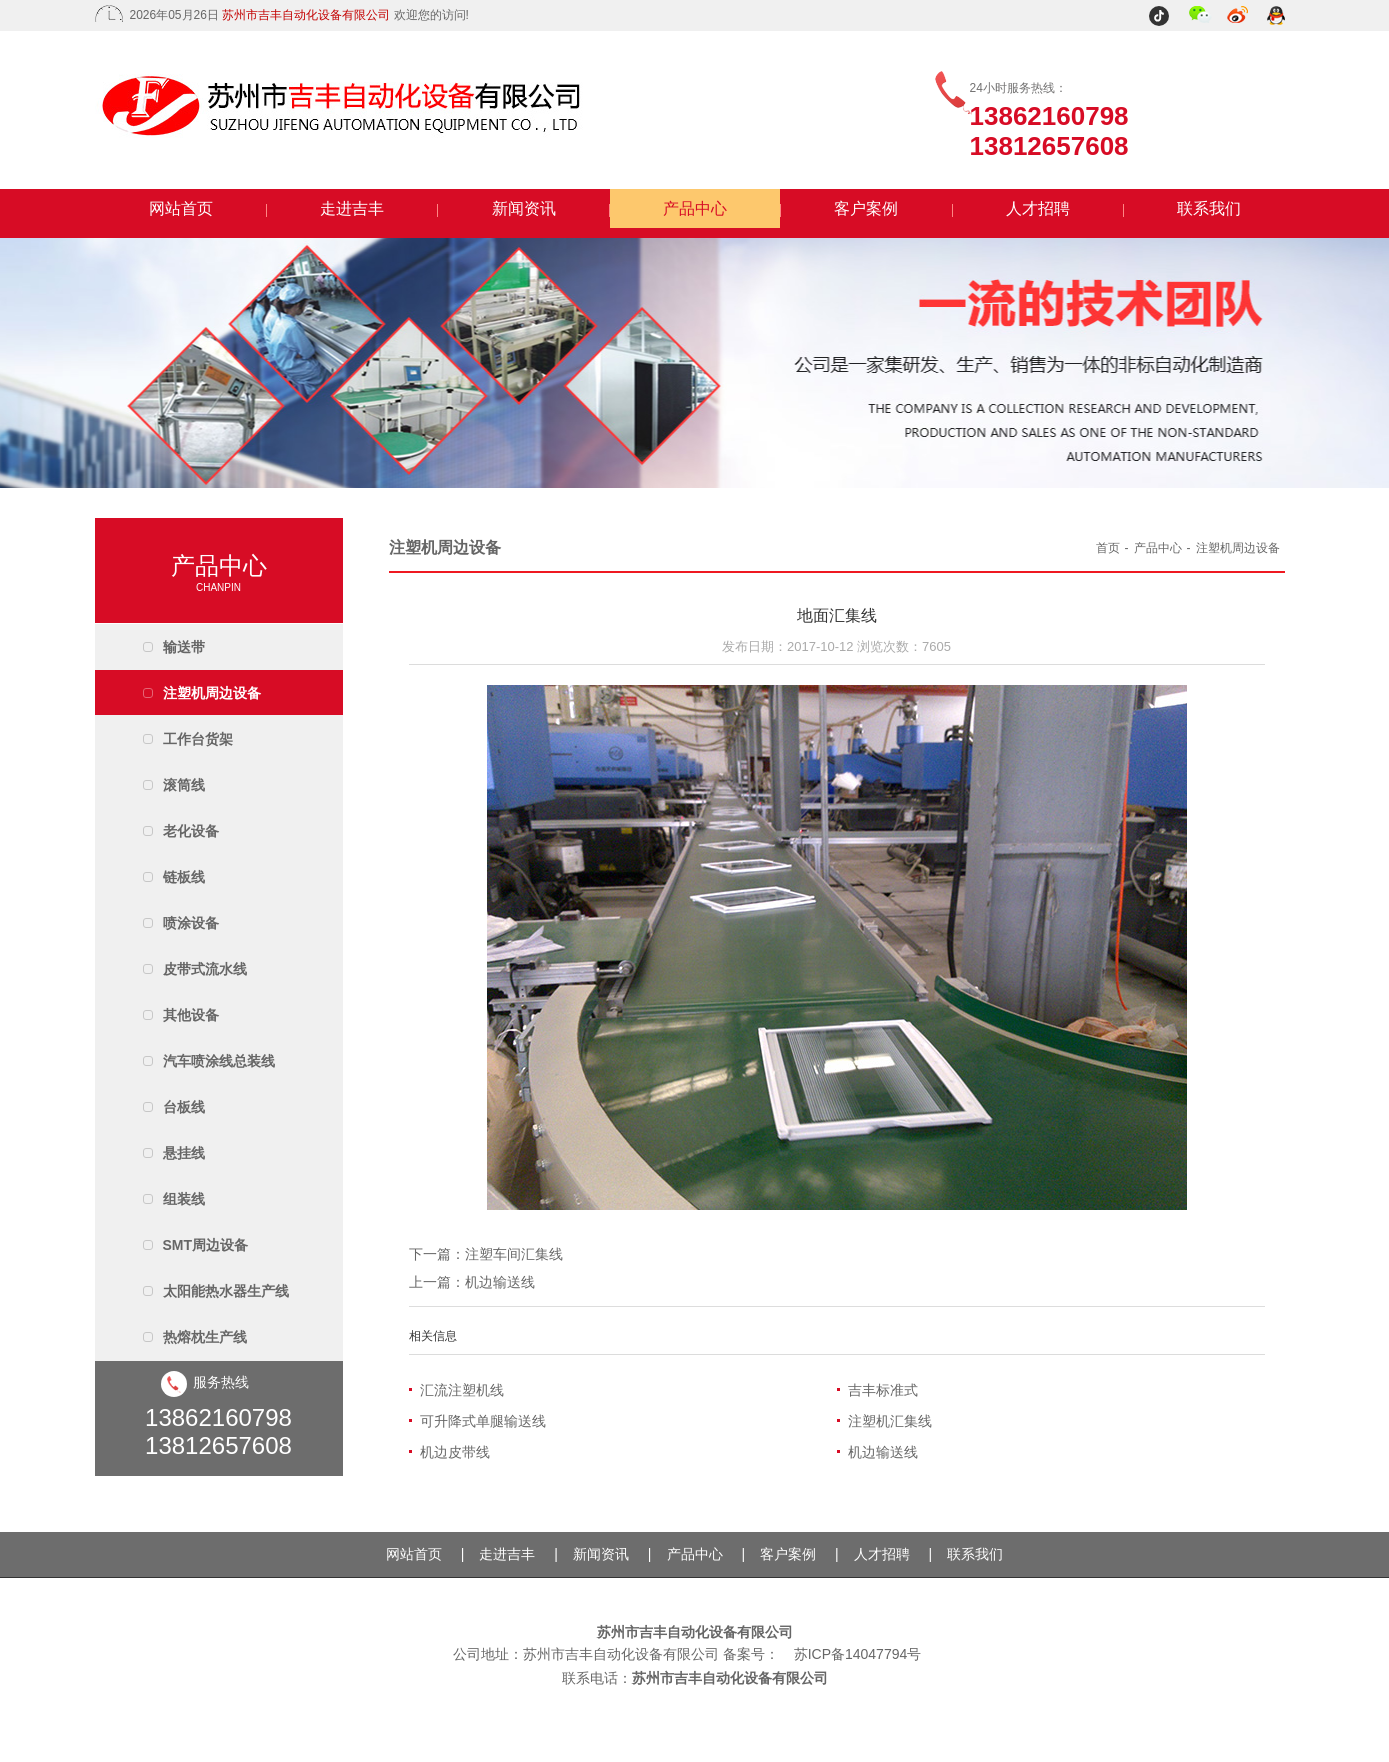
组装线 (184, 1199)
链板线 (184, 877)
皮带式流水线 (205, 969)
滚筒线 (184, 785)
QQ (1277, 17)
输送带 (184, 647)
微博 (1238, 17)
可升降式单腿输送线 (483, 1421)
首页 (1108, 548)
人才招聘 (1038, 208)
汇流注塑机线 (462, 1390)
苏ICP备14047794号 (858, 1654)
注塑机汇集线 (890, 1421)
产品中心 (695, 208)
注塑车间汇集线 (514, 1254)
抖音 (1161, 17)
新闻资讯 (524, 208)
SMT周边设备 (206, 1245)
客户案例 (866, 208)
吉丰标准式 (883, 1390)
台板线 (184, 1107)
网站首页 (181, 208)
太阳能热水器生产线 (226, 1291)
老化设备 (191, 831)
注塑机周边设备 (212, 693)
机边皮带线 (455, 1452)
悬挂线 (184, 1153)
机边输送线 (500, 1282)
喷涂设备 (191, 923)
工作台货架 (198, 739)
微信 (1200, 17)
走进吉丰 (352, 208)
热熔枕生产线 (205, 1337)
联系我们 (1209, 208)
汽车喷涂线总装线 (219, 1061)
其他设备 (191, 1015)
